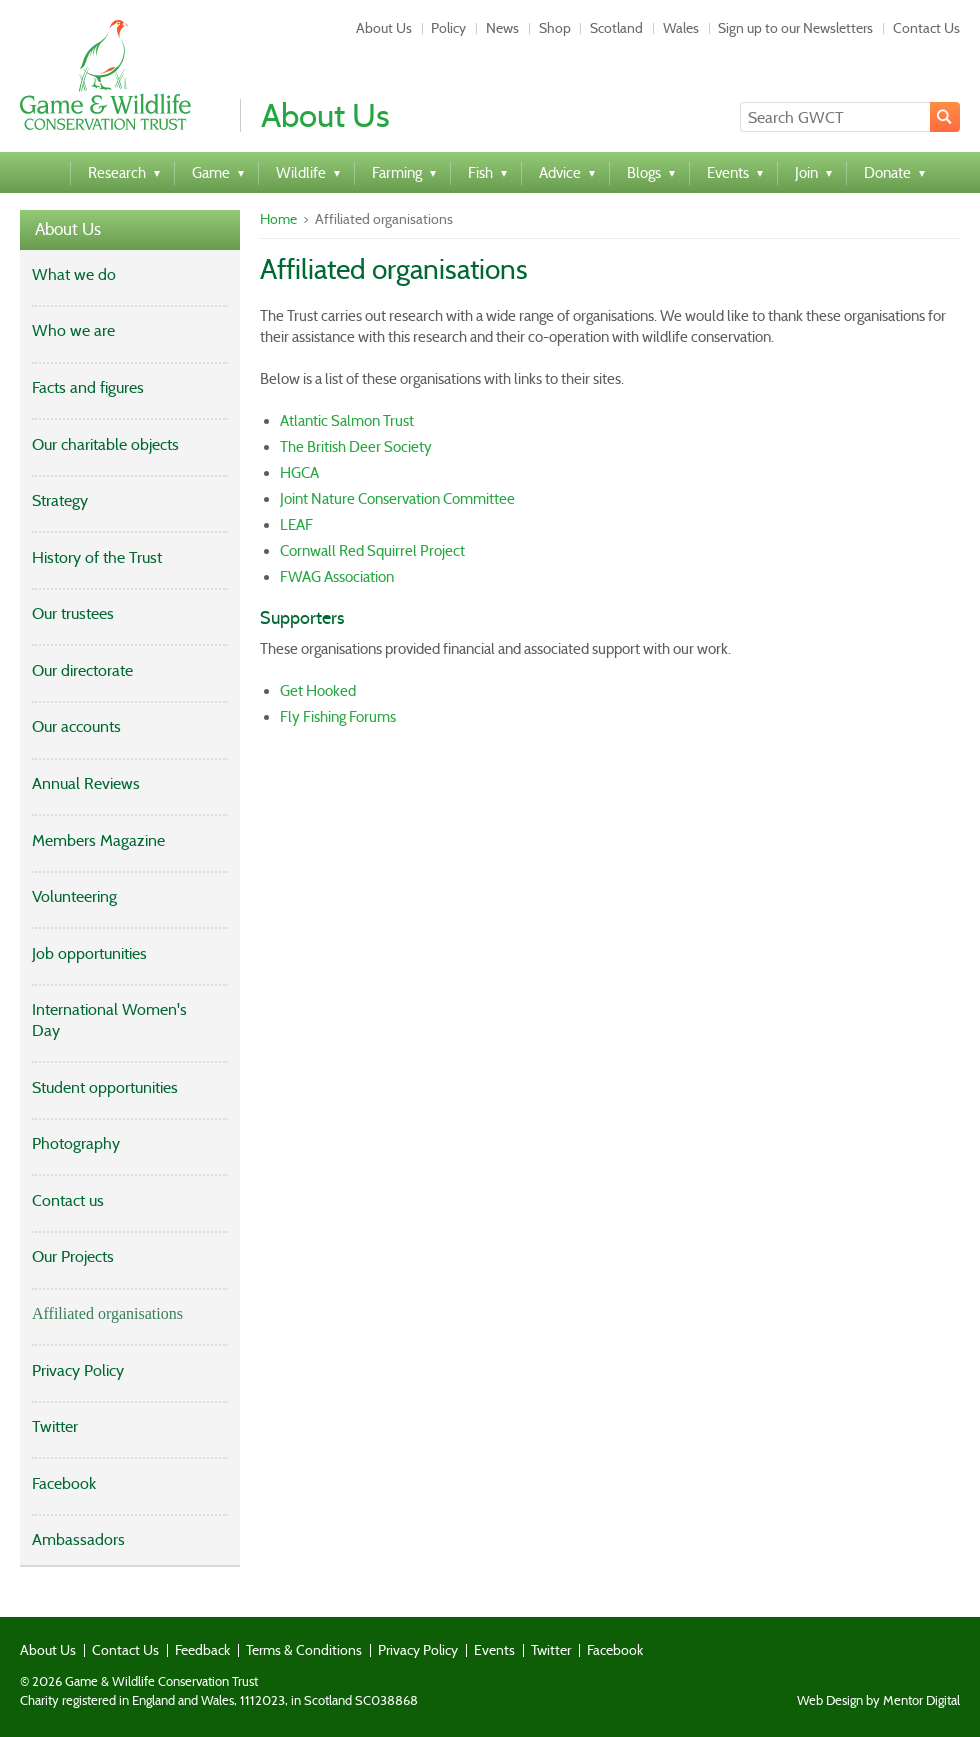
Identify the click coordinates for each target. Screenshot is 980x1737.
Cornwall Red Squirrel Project (372, 551)
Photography (76, 1143)
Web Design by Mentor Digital (878, 1701)
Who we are (73, 330)
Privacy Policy (78, 1370)
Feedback (202, 1650)
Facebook (64, 1483)
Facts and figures (88, 387)
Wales (681, 28)
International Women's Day (109, 1020)
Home (278, 219)
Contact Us (926, 28)
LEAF (296, 525)
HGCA (299, 473)
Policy (448, 28)
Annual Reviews (86, 783)
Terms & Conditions (304, 1650)
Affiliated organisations (107, 1313)
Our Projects (73, 1256)
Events (494, 1650)
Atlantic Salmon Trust (347, 421)
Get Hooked (318, 691)
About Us (384, 28)
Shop (555, 28)
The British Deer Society (356, 447)
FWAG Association (337, 577)
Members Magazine (98, 840)
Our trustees (73, 613)
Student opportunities (105, 1087)
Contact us (68, 1200)
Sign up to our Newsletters (795, 28)
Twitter (55, 1426)
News (502, 28)
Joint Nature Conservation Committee (397, 499)
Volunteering (74, 896)
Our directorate (82, 670)
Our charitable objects (105, 444)
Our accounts (76, 726)
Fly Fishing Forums (338, 717)
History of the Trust (97, 557)
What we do (74, 274)
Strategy (60, 500)
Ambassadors (78, 1539)
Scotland (616, 28)
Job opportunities (89, 953)
